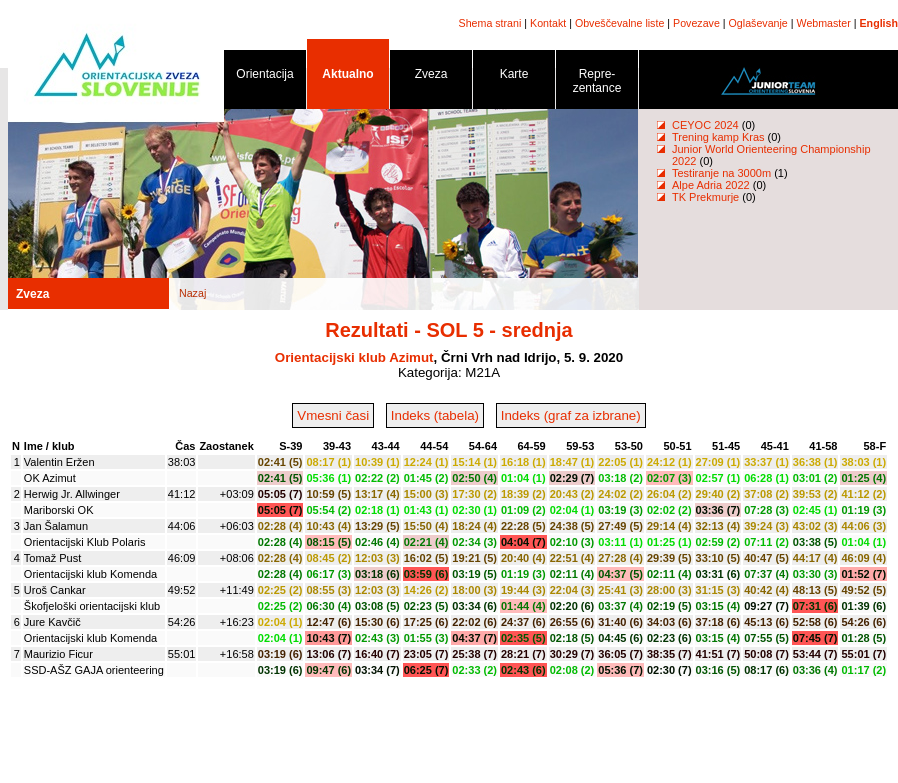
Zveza (431, 77)
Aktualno (348, 77)
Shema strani (490, 23)
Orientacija (265, 77)
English (879, 23)
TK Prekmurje (705, 197)
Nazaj (192, 293)
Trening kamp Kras (718, 137)
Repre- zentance (597, 84)
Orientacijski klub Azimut (354, 357)
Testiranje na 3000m (723, 173)
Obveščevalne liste (619, 23)
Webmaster (824, 23)
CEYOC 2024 (705, 125)
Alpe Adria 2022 (711, 185)
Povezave (696, 23)
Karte (514, 77)
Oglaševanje (758, 23)
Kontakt (548, 23)
